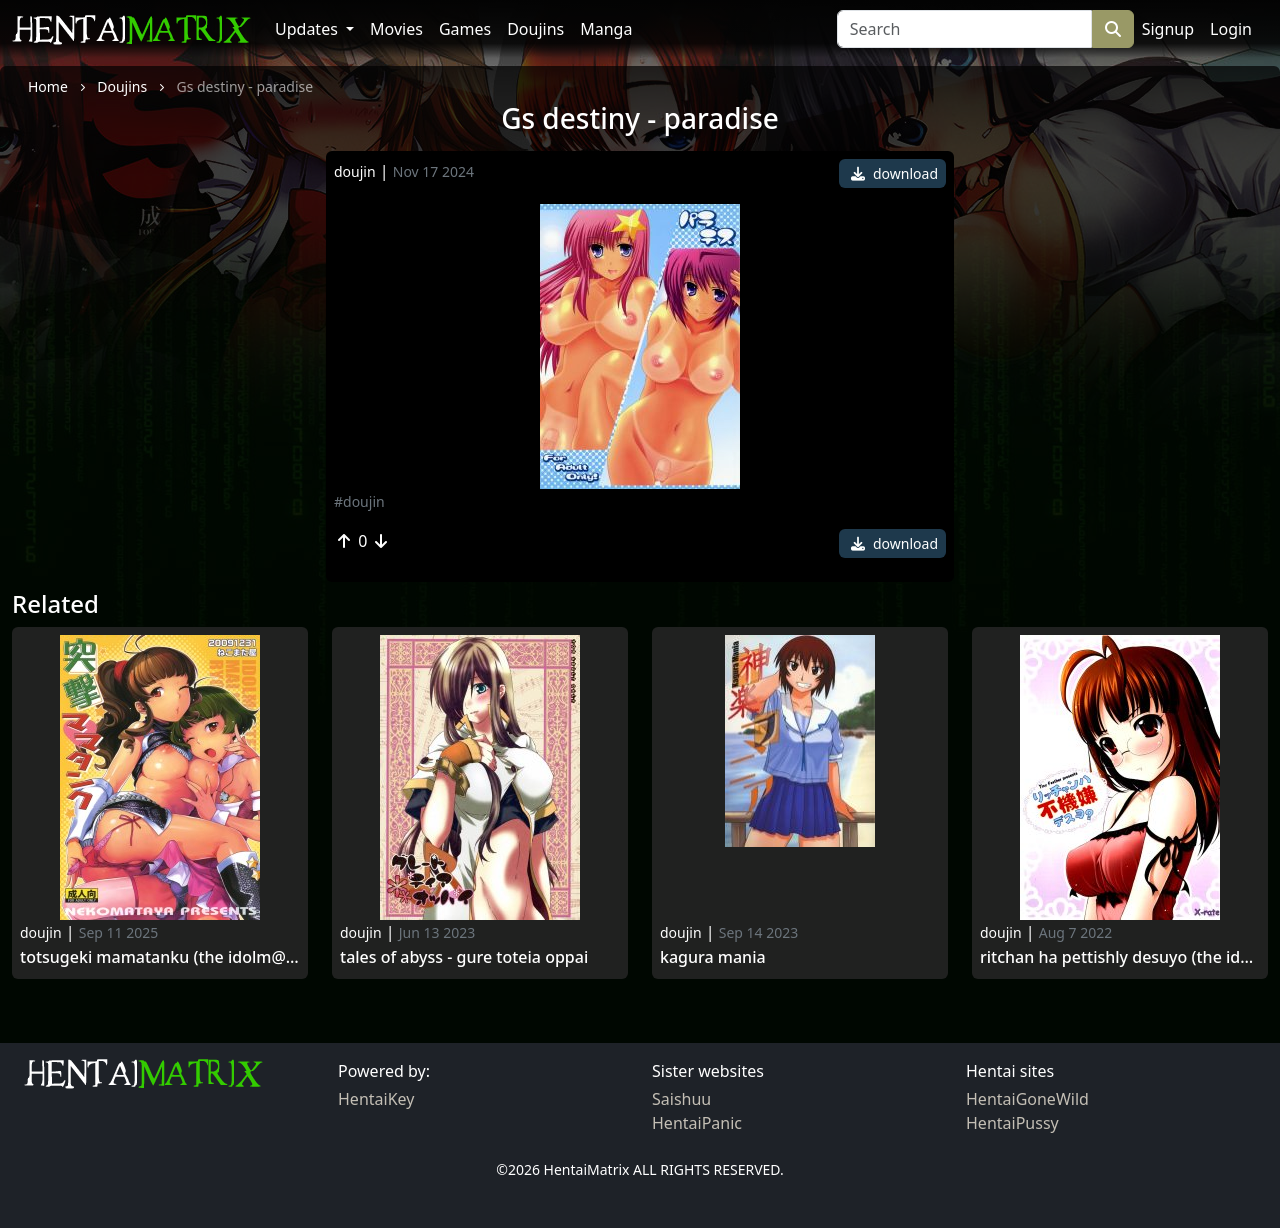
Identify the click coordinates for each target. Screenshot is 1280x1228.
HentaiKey (376, 1099)
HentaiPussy (1012, 1123)
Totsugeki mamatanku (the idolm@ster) (160, 957)
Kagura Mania (713, 957)
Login (1231, 29)
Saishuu (681, 1099)
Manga (606, 29)
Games (465, 29)
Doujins (535, 29)
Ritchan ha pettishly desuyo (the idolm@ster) (1120, 957)
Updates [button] (308, 29)
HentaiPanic (697, 1123)
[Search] (964, 29)
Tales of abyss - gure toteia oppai (464, 957)
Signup (1168, 29)
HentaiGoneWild (1027, 1099)
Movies (396, 29)
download (894, 173)
